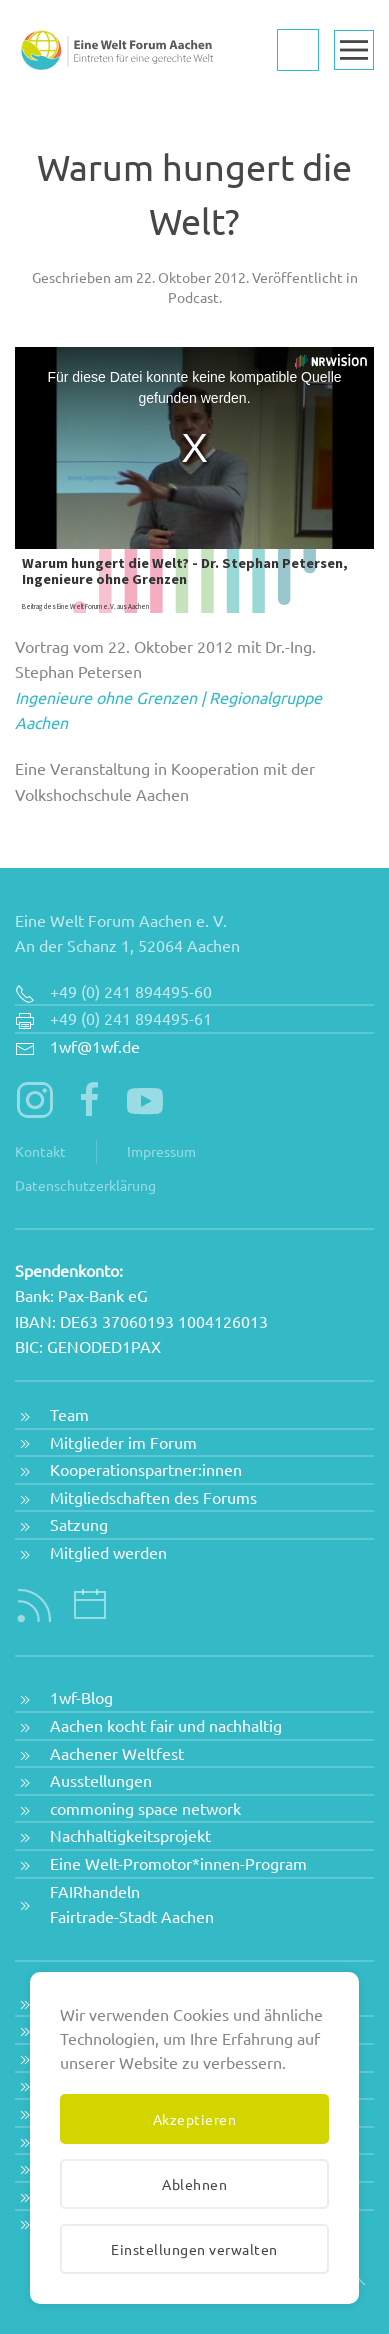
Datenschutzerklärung (85, 1185)
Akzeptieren (195, 2119)
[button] (354, 50)
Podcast (193, 297)
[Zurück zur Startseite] (115, 50)
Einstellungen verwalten (194, 2249)
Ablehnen (194, 2184)
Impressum (161, 1151)
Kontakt (40, 1151)
